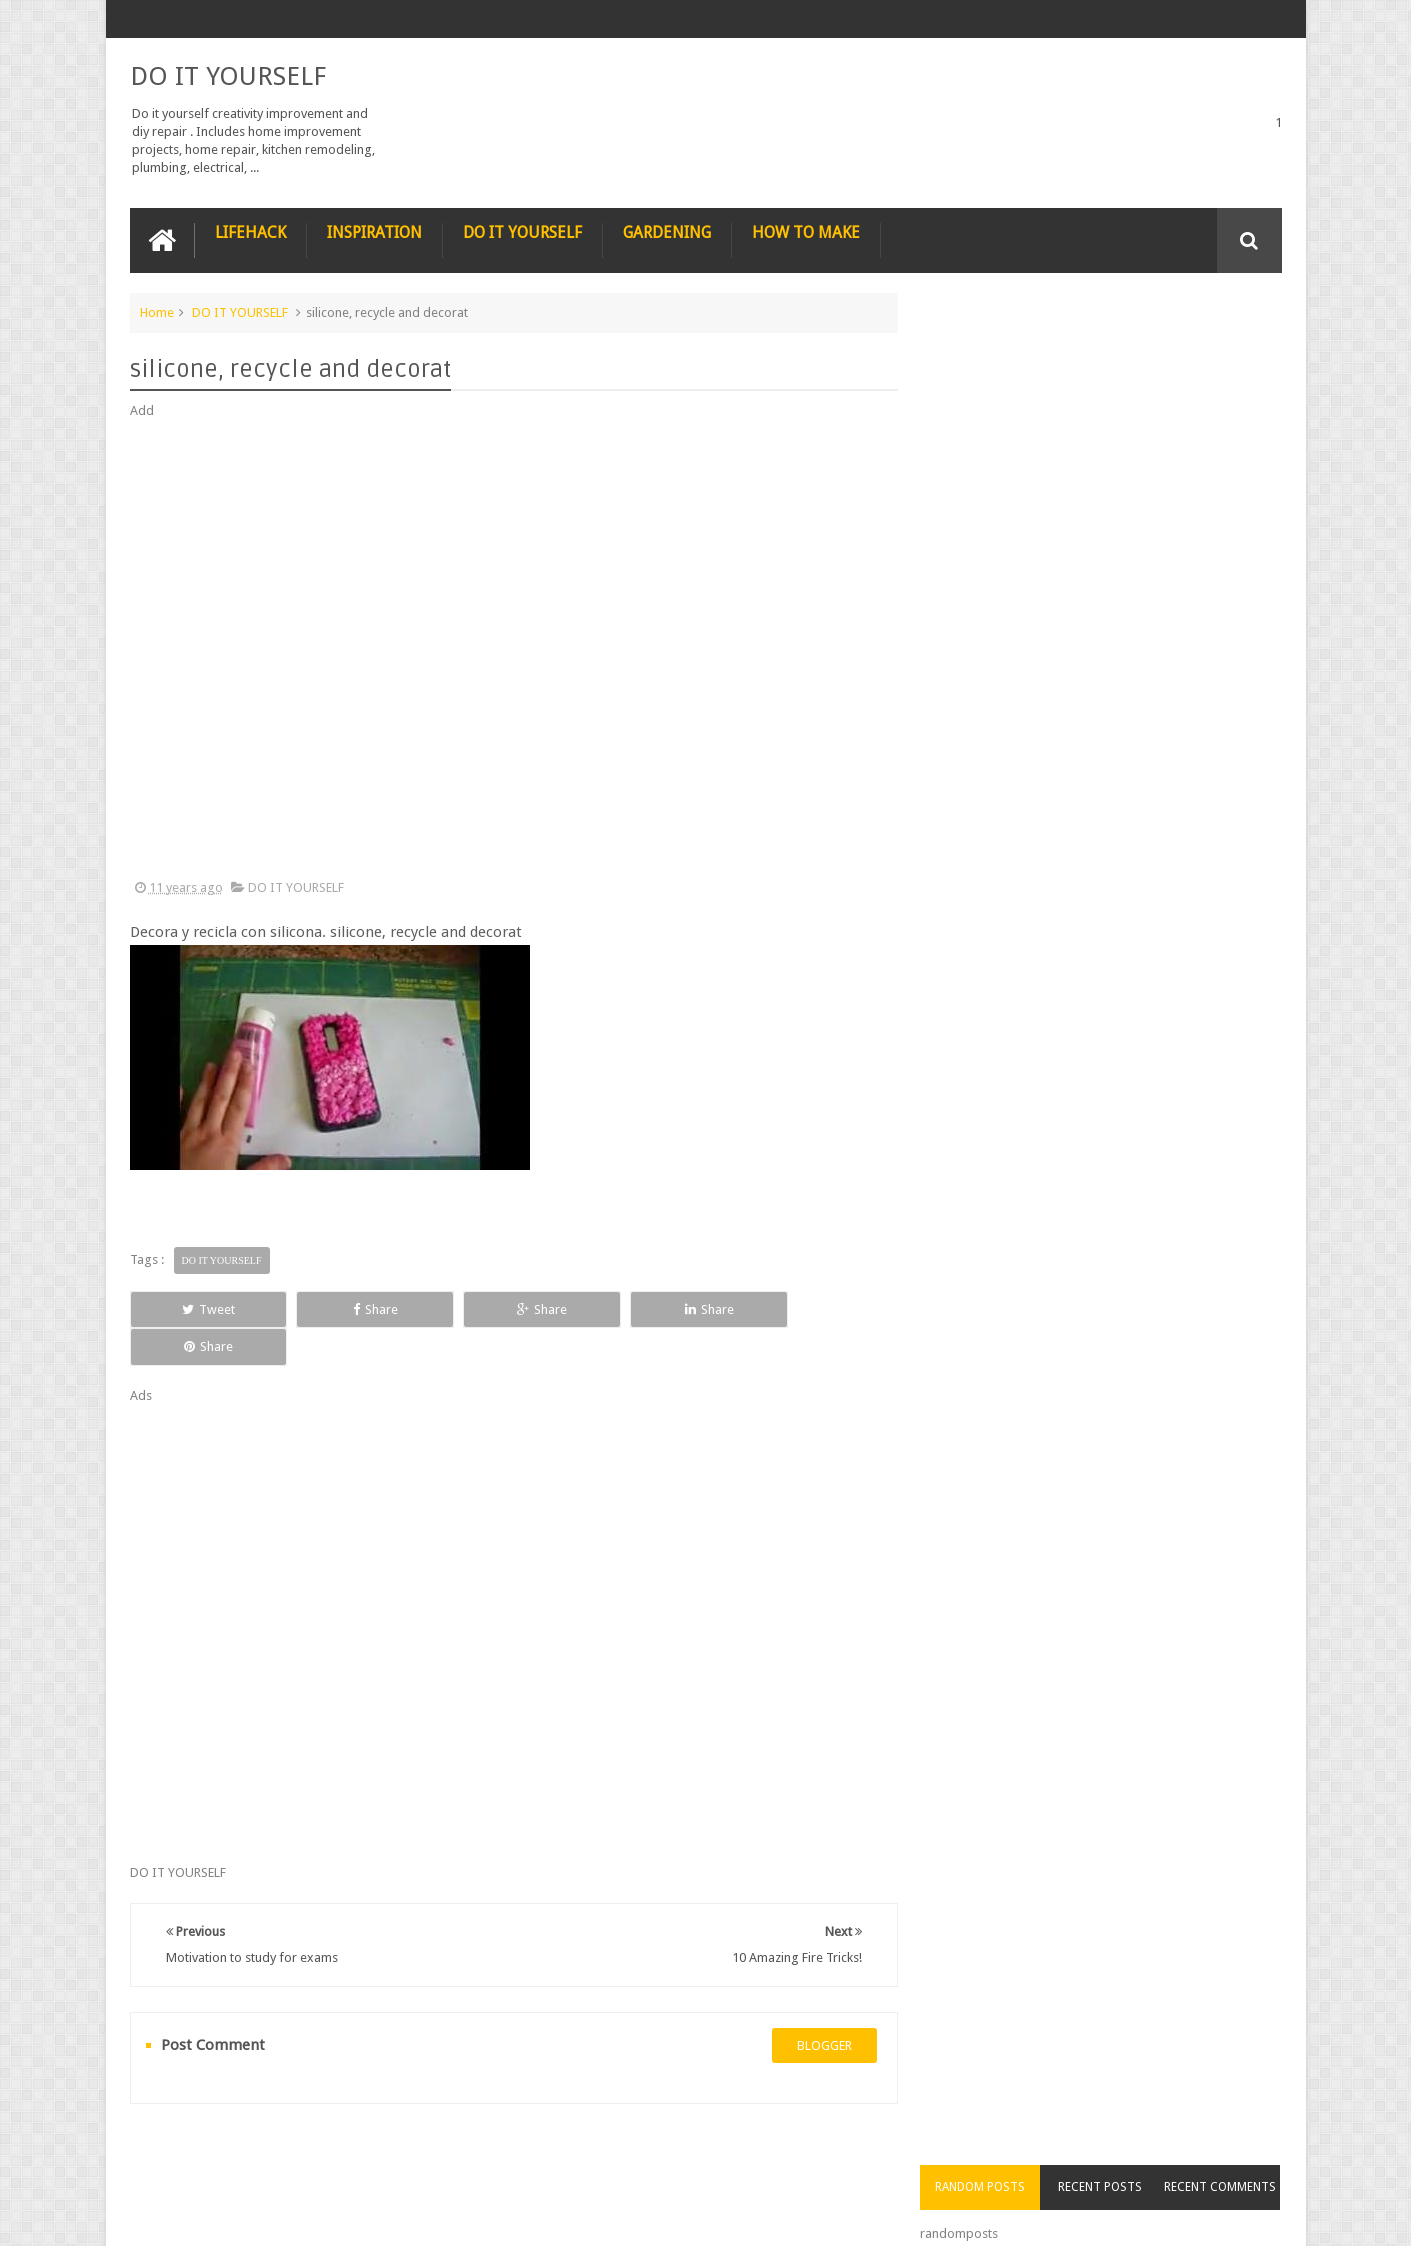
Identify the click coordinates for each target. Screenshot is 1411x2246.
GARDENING (667, 231)
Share (355, 1308)
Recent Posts (1108, 349)
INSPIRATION (374, 231)
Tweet (201, 1308)
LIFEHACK (250, 231)
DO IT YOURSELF (228, 76)
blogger (816, 2007)
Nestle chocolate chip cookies (1129, 584)
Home (157, 311)
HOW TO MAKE (806, 231)
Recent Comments (1223, 349)
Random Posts (993, 349)
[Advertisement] (510, 650)
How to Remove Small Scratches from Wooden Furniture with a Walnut (1137, 925)
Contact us (1231, 2154)
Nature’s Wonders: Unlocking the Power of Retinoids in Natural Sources (1138, 699)
